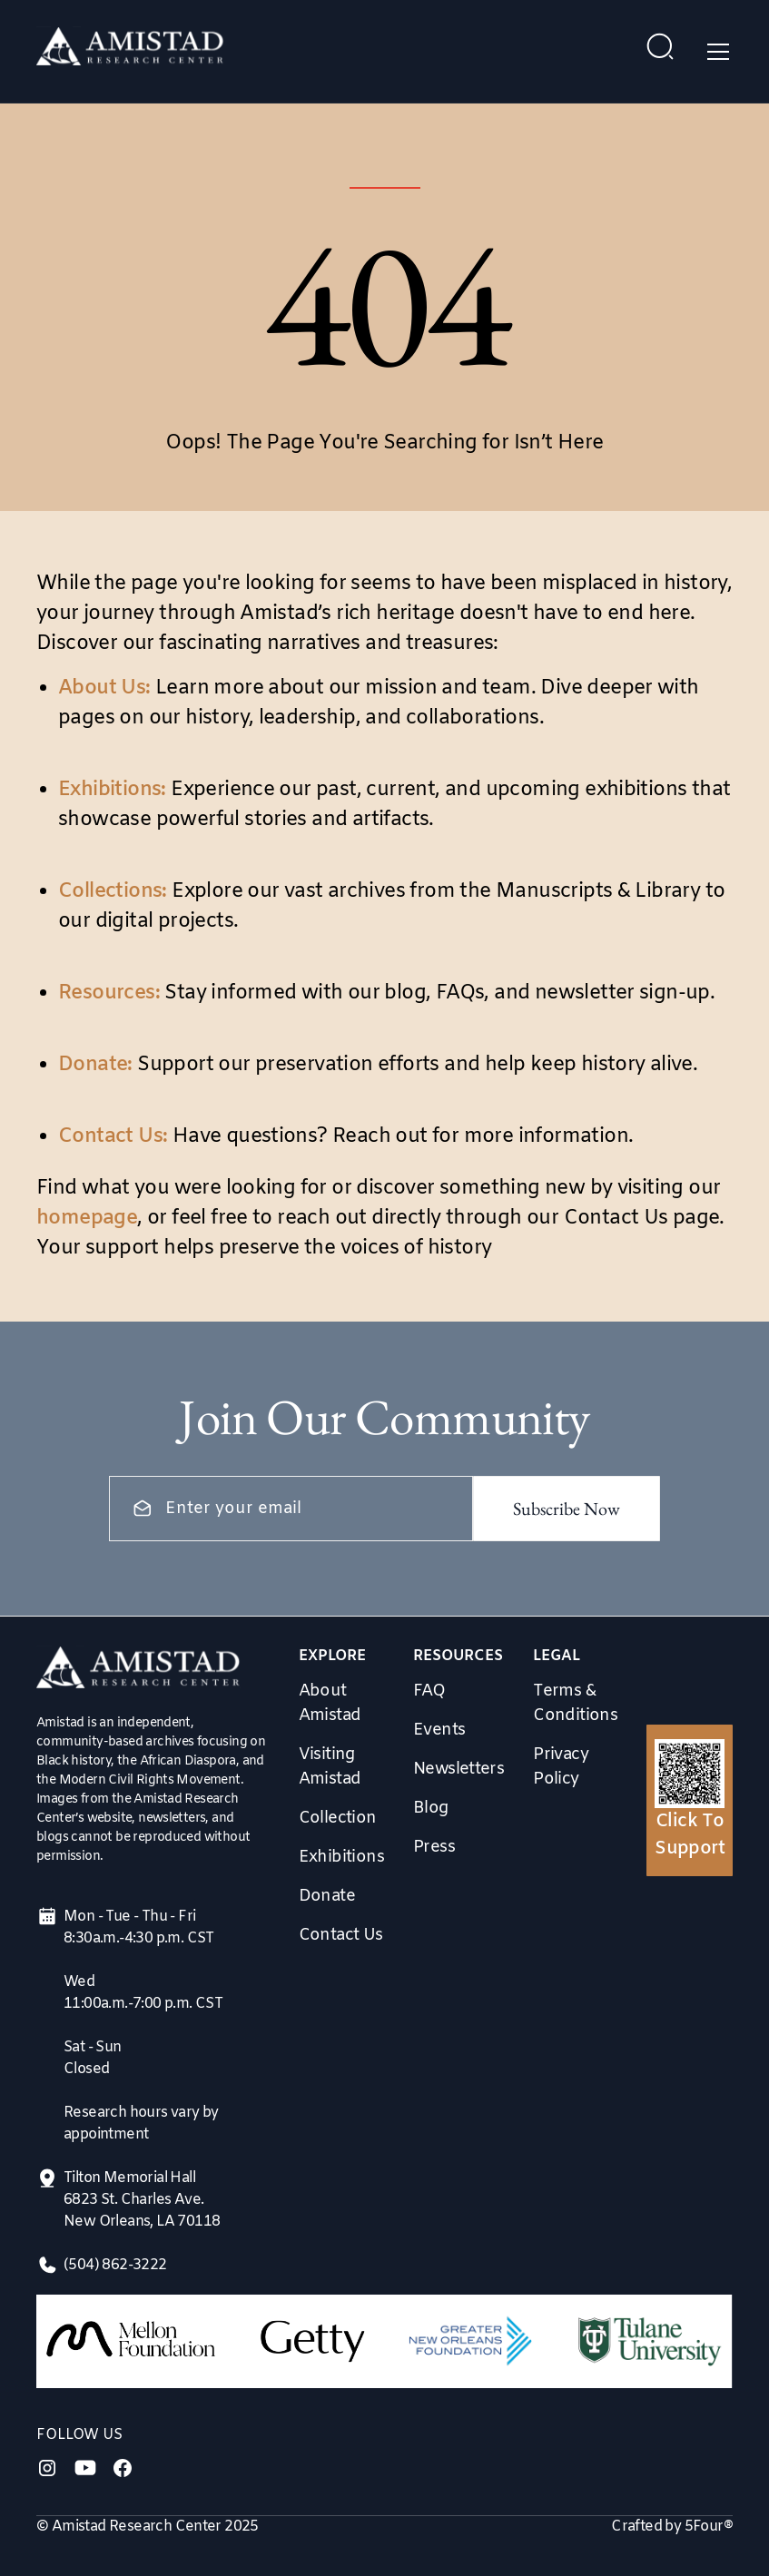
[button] (714, 52)
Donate (327, 1896)
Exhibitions (341, 1857)
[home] (130, 51)
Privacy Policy (560, 1767)
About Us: (104, 688)
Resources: (109, 993)
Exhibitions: (112, 790)
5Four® (709, 2526)
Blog (431, 1808)
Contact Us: (112, 1137)
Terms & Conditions (575, 1703)
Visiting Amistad (330, 1767)
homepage (86, 1218)
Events (439, 1730)
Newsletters (458, 1769)
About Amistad (330, 1703)
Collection (338, 1818)
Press (434, 1847)
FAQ (429, 1691)
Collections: (112, 892)
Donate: (95, 1065)
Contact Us (341, 1935)
